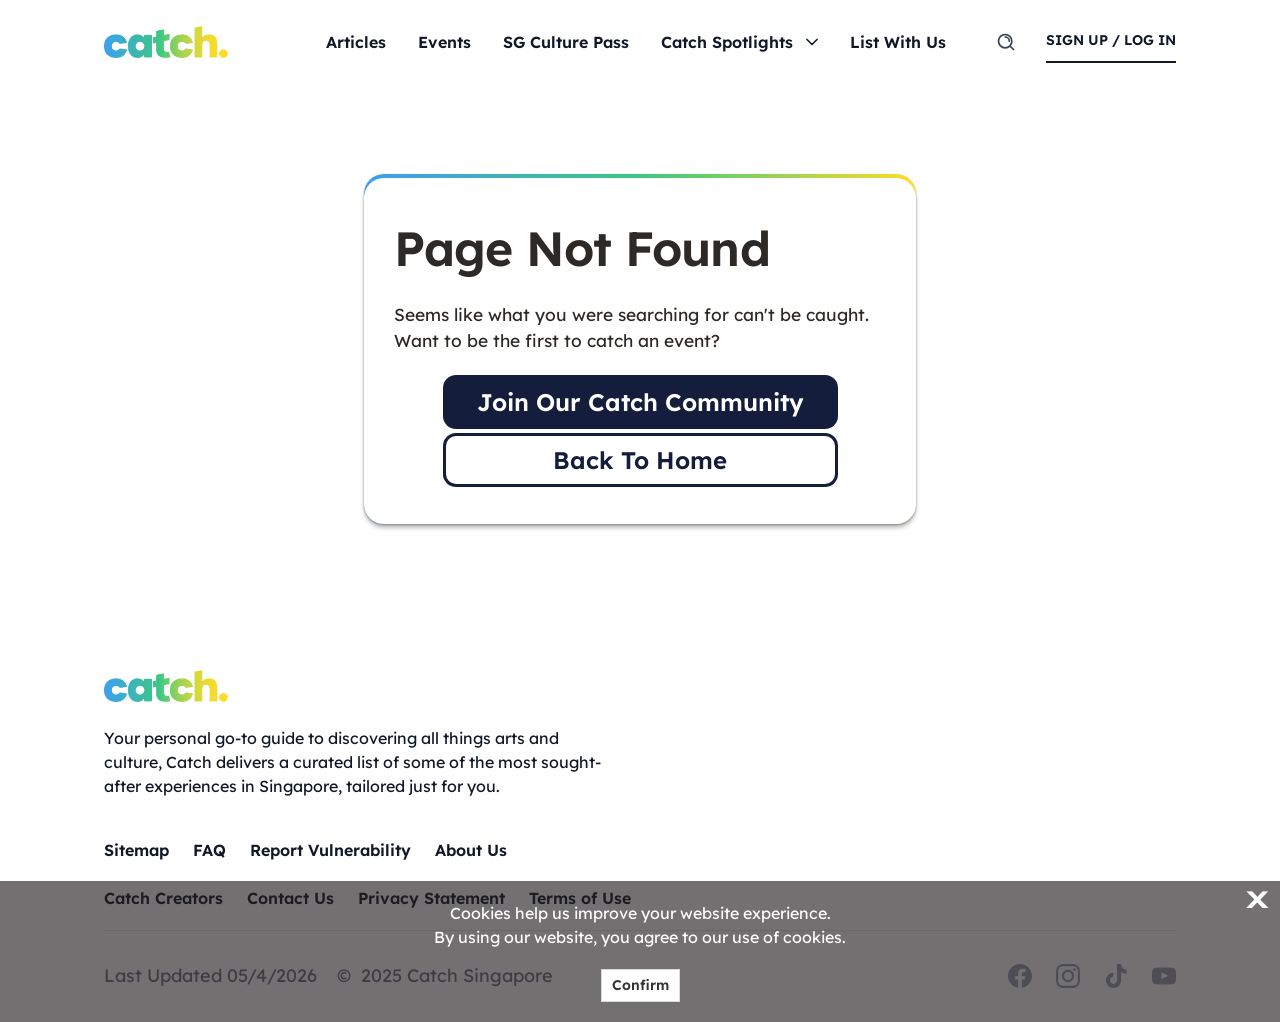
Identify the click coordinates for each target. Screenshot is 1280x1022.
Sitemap (136, 850)
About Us (471, 850)
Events (444, 42)
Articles (356, 42)
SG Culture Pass (566, 42)
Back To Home (640, 460)
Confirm (640, 985)
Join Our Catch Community (640, 402)
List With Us (898, 42)
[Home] (166, 42)
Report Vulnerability (330, 850)
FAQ (209, 850)
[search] (1006, 42)
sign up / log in (1111, 40)
